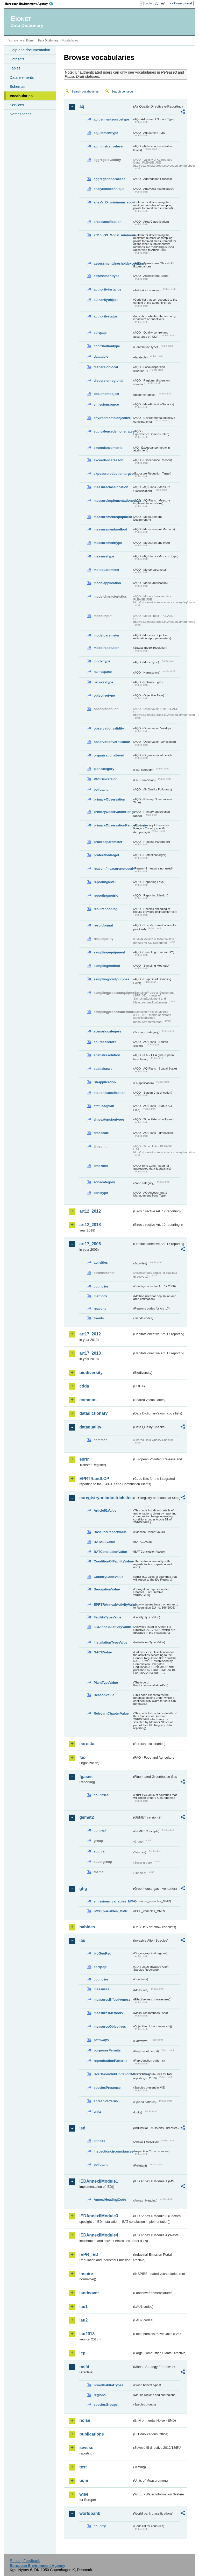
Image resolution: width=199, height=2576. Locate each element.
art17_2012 (90, 1334)
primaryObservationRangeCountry (113, 825)
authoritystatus (105, 316)
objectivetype (104, 695)
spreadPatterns (106, 2101)
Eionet (30, 40)
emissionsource (106, 404)
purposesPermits (107, 2050)
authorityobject (105, 300)
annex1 (99, 2141)
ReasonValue (104, 1695)
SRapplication (105, 1082)
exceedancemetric (108, 448)
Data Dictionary (48, 40)
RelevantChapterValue (111, 1713)
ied (82, 2128)
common (88, 1400)
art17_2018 (90, 1353)
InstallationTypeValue (110, 1642)
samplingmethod (107, 966)
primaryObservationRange (113, 812)
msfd (84, 2367)
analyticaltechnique (109, 189)
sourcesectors (105, 1042)
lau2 (83, 2320)
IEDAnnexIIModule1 (98, 2181)
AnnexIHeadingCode (110, 2200)
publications (91, 2434)
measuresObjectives (110, 2026)
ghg (83, 1888)
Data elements (22, 77)
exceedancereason (108, 460)
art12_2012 (90, 1211)
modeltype (102, 661)
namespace (103, 672)
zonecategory (104, 1182)
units (98, 2111)
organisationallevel (109, 755)
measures (101, 1989)
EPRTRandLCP (94, 1478)
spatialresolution (107, 1055)
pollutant (101, 789)
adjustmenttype (106, 133)
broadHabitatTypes (108, 2385)
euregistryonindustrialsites (105, 1498)
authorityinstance (107, 289)
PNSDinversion (105, 779)
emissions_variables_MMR (113, 1901)
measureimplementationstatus (113, 501)
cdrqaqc (100, 333)
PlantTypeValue (106, 1683)
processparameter (108, 842)
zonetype (101, 1193)
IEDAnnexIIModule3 (98, 2216)
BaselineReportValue (110, 1532)
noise (84, 2420)
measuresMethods (108, 2013)
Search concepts (122, 91)
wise (83, 2494)
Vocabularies (21, 96)
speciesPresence (107, 2088)
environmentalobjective (112, 418)
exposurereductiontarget (113, 474)
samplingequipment (109, 952)
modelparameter (106, 635)
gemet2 (86, 1817)
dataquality (90, 1427)
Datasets (17, 59)
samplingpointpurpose (111, 979)
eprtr (84, 1459)
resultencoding (105, 909)
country (100, 2526)
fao (82, 1757)
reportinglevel (105, 882)
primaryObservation (109, 799)
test (83, 2467)
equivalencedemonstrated (113, 431)
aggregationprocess (109, 179)
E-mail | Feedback (25, 2561)
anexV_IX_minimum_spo (113, 202)
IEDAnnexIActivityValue (112, 1627)
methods (100, 1296)
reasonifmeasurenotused (113, 869)
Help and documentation (30, 50)
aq (81, 106)
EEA (30, 3)
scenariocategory (107, 1031)
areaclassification (107, 222)
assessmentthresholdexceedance (113, 263)
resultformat (103, 925)
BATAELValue (104, 1542)
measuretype (104, 556)
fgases (86, 1776)
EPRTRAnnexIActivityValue (113, 1605)
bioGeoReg (102, 1953)
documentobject (106, 394)
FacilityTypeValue (107, 1617)
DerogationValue (107, 1589)
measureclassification (111, 487)
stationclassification (109, 1093)
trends (99, 1318)
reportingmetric (106, 895)
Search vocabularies (85, 91)
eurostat (87, 1744)
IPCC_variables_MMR (110, 1911)
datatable (101, 356)
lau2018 (87, 2334)
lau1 (83, 2306)
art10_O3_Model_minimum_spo (113, 235)
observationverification (112, 742)
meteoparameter (106, 570)
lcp (82, 2353)
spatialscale (103, 1069)
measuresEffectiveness (112, 1999)
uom (83, 2480)
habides (87, 1927)
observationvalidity (109, 728)
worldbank (89, 2513)
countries (101, 1286)
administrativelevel (108, 146)
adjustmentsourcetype (111, 119)
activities (101, 1262)
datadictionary (93, 1413)
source (99, 1851)
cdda (84, 1386)
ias (82, 1940)
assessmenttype (106, 276)
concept (100, 1830)
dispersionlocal (106, 367)
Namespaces (20, 114)
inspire (86, 2273)
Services (17, 105)
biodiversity (91, 1372)
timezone (101, 1166)
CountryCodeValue (108, 1577)
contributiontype (107, 346)
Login (148, 3)
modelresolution (106, 648)
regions (99, 2395)
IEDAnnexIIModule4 (98, 2235)
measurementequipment (113, 517)
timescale (101, 1133)
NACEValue (103, 1652)
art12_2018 (90, 1224)
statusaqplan (104, 1106)
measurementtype (108, 543)
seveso (86, 2447)
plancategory (104, 769)
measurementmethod (110, 529)
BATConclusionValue (110, 1552)
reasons (100, 1309)
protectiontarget (106, 855)
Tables (15, 68)
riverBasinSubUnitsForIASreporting (113, 2074)
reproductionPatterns (110, 2061)
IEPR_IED (88, 2254)
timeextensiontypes (109, 1119)
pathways (101, 2040)
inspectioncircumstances (113, 2151)
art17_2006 (90, 1244)
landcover (89, 2293)
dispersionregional (108, 381)
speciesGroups (105, 2405)
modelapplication (107, 583)
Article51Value (105, 1510)
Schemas (17, 86)
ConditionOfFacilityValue (113, 1561)
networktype (103, 682)
